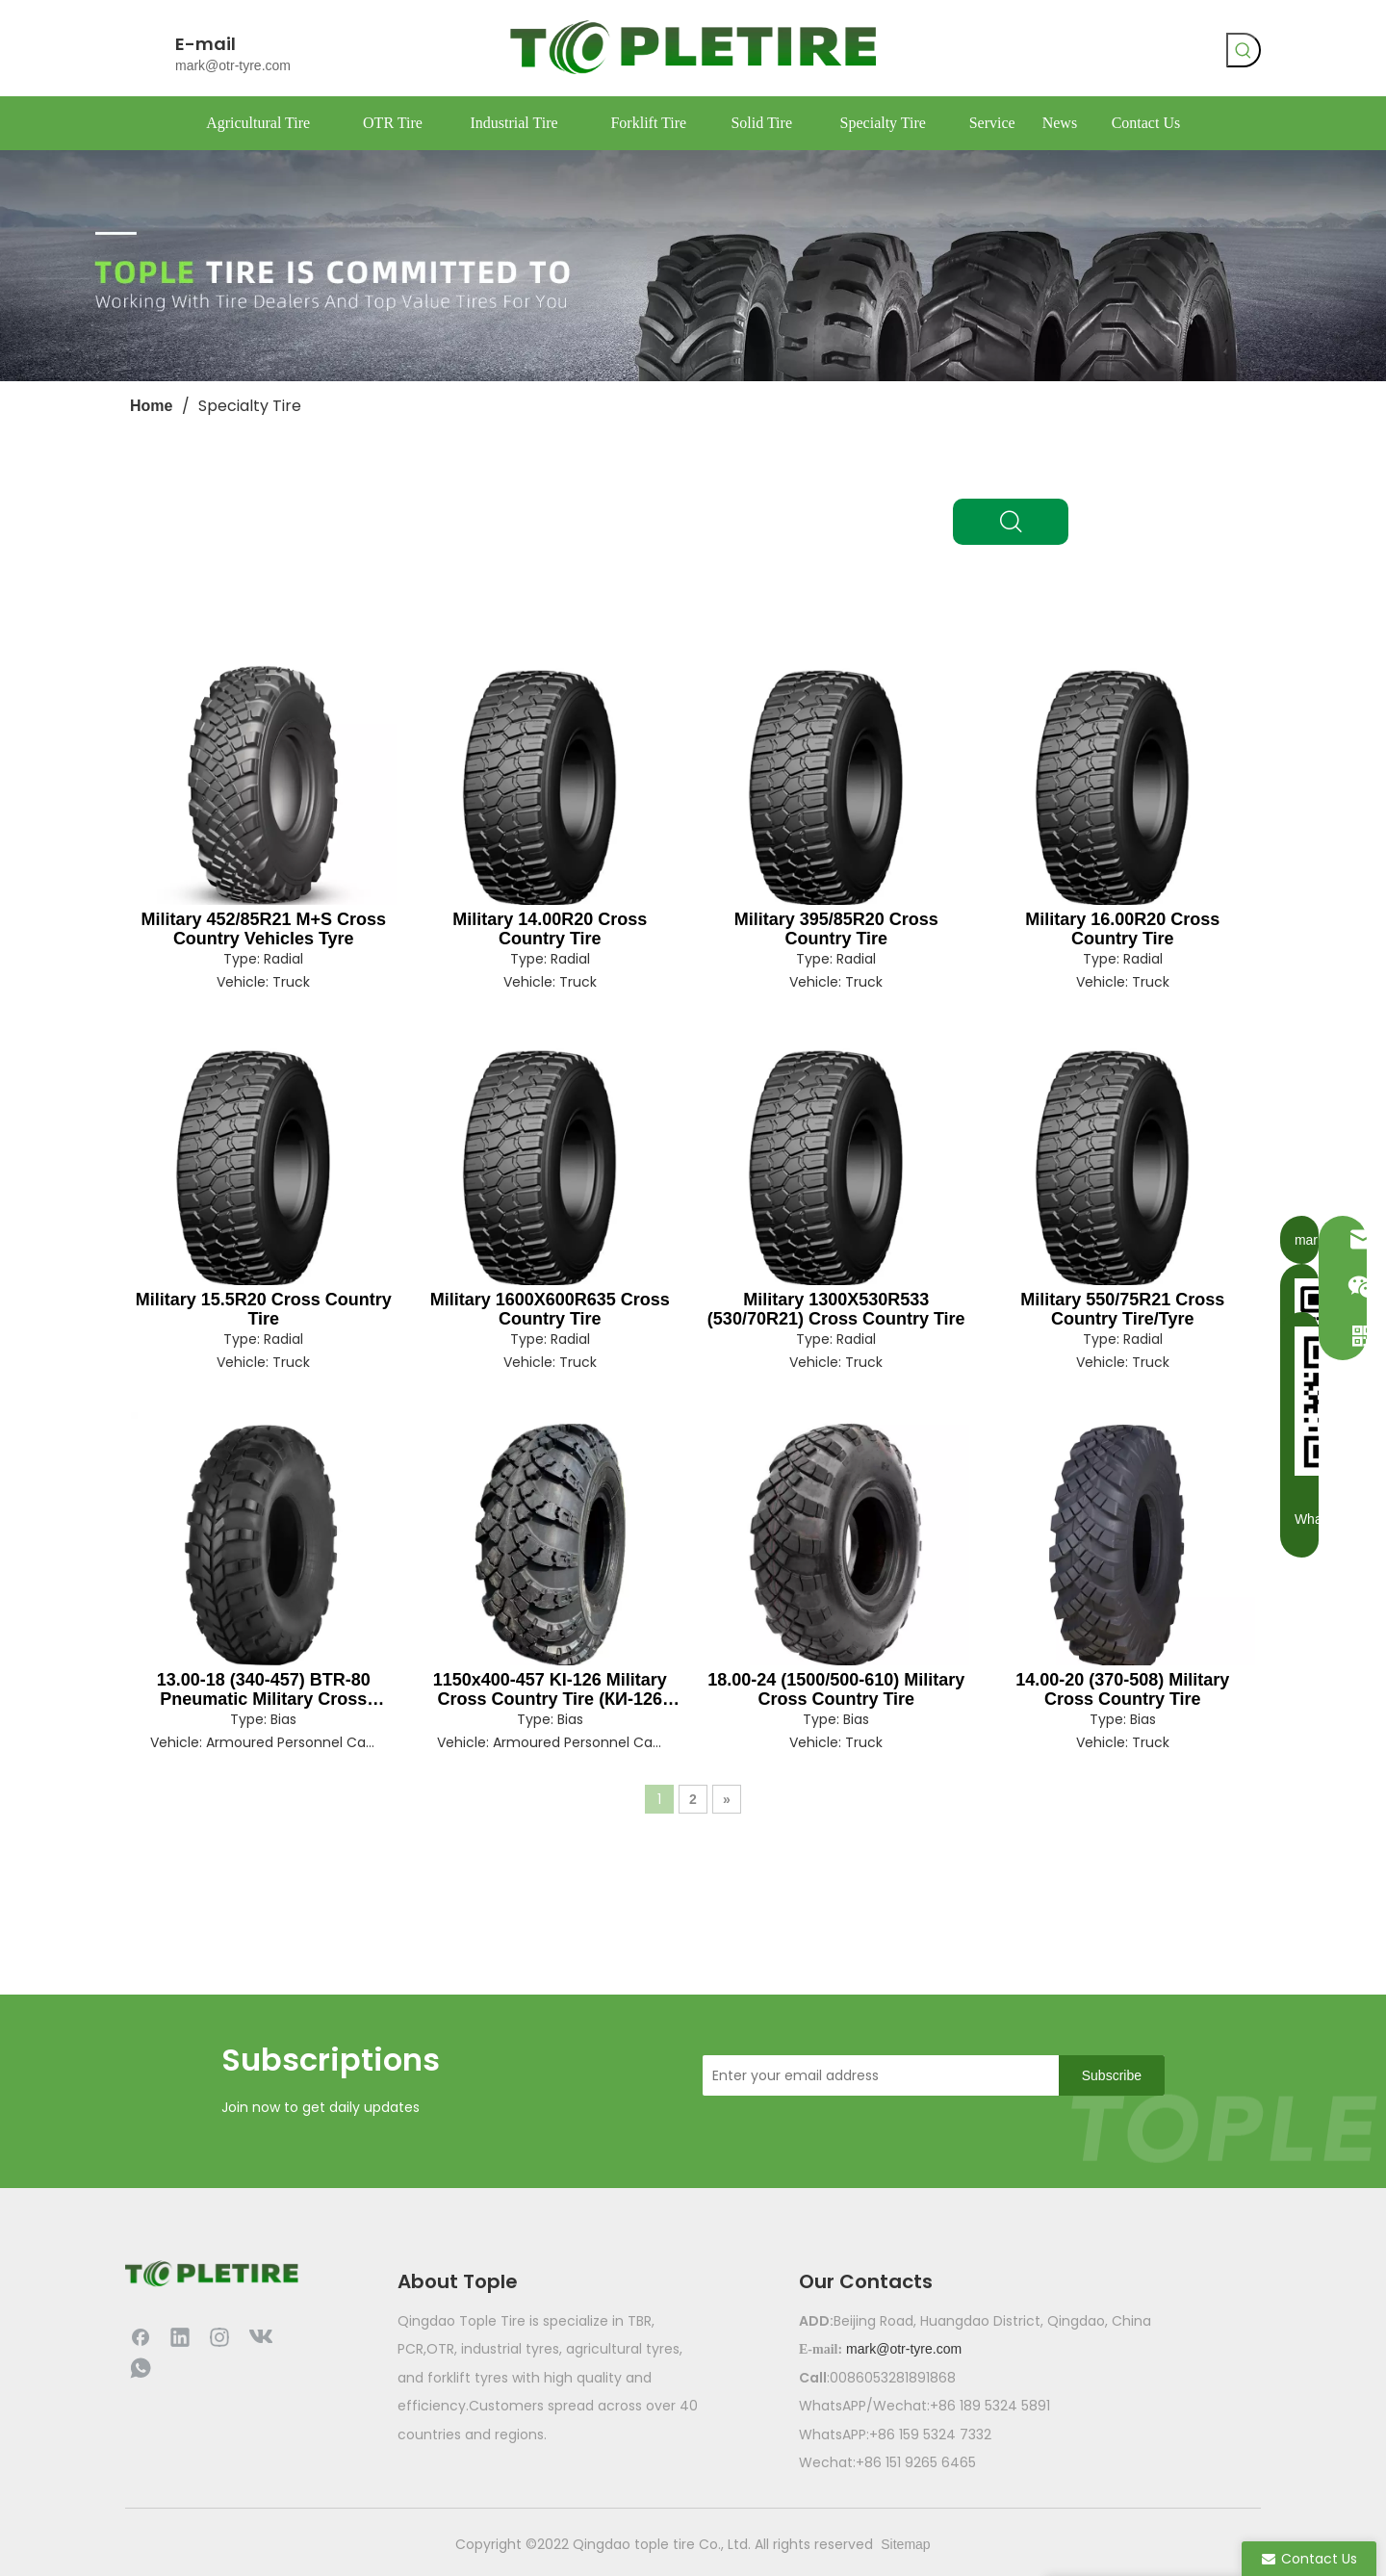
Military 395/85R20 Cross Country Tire (836, 929)
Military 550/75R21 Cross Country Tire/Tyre (1122, 1309)
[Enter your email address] (876, 2075)
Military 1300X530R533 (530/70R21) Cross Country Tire (836, 1309)
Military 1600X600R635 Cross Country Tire (550, 1309)
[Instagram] (219, 2336)
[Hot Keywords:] (1243, 50)
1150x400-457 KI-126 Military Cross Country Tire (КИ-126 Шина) (550, 1689)
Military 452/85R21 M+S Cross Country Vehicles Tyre (263, 929)
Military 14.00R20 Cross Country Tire (549, 929)
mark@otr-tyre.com (233, 65)
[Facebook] (1006, 53)
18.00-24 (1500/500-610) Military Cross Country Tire (835, 1689)
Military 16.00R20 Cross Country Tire (1122, 929)
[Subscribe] (1112, 2075)
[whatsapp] (1085, 53)
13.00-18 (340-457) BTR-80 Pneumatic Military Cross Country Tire (264, 1689)
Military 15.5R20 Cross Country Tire (264, 1309)
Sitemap (905, 2544)
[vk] (1046, 53)
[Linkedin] (180, 2336)
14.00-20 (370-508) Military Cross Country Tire (1122, 1689)
